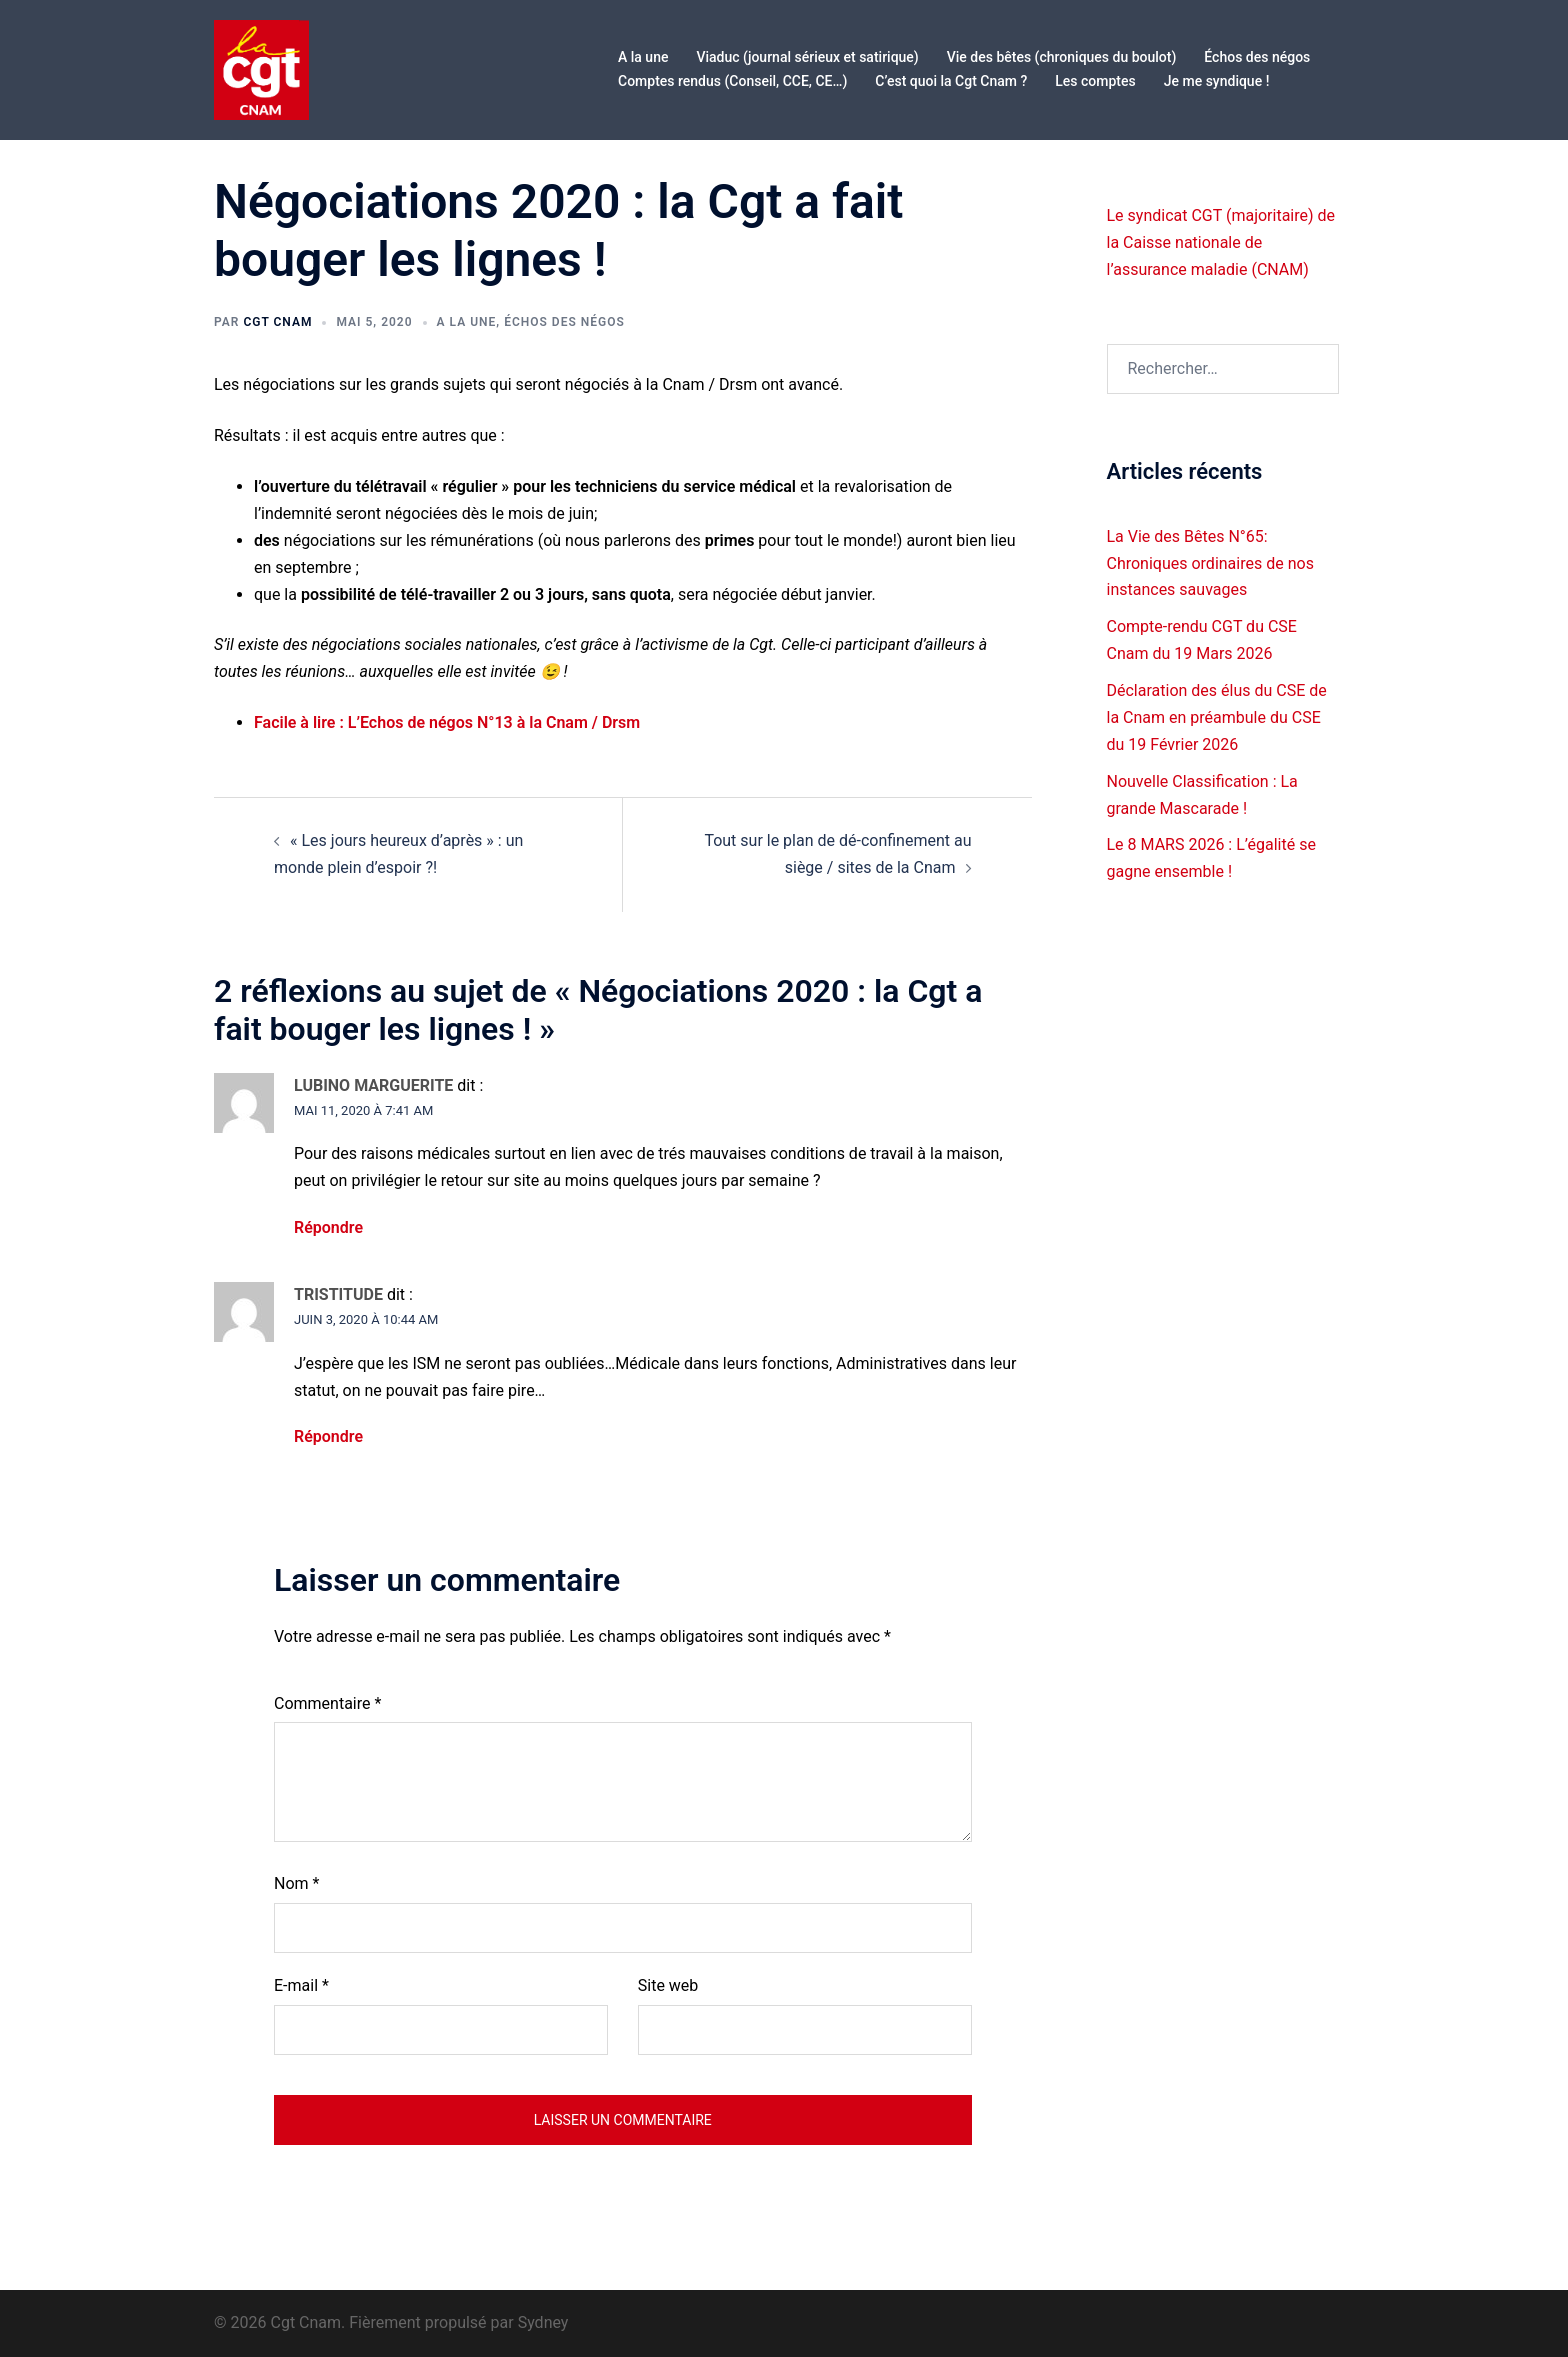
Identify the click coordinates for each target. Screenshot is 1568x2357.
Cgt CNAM (277, 322)
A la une (643, 57)
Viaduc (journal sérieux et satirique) (807, 57)
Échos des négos (1257, 57)
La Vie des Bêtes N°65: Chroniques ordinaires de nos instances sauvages (1210, 563)
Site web (668, 1985)
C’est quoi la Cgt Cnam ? (951, 81)
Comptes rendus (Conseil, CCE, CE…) (732, 81)
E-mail (301, 1985)
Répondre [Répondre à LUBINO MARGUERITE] (328, 1227)
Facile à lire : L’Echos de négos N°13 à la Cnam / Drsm (447, 722)
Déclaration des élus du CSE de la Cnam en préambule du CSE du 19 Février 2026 (1217, 717)
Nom (296, 1883)
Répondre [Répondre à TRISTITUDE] (328, 1436)
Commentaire (327, 1703)
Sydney (543, 2322)
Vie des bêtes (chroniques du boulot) (1062, 57)
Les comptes (1095, 81)
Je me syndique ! (1217, 81)
